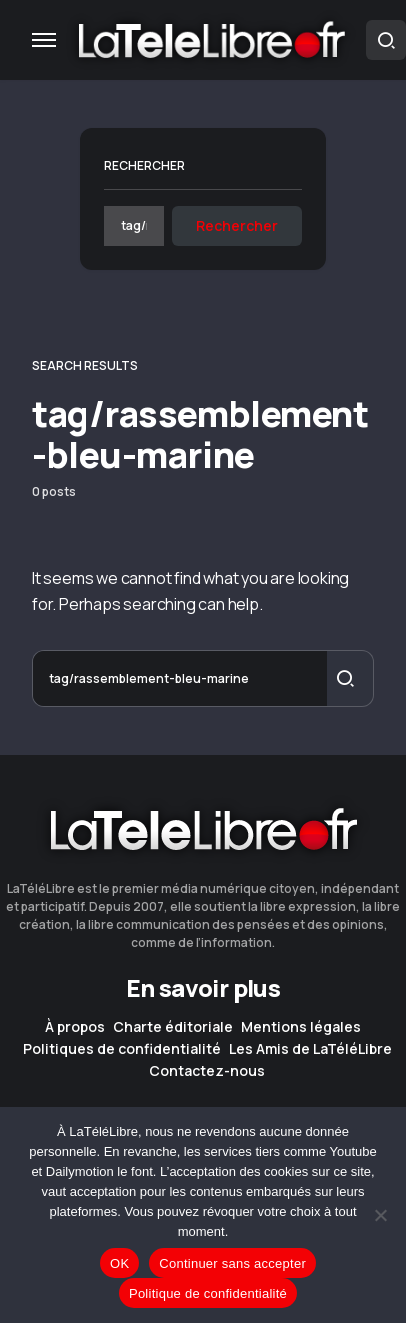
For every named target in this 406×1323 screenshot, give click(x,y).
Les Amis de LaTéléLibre (310, 1049)
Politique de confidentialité (208, 1293)
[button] (44, 40)
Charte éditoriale (173, 1027)
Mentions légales (301, 1027)
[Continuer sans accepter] (381, 1215)
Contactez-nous (207, 1071)
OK (119, 1263)
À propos (75, 1027)
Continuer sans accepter (232, 1263)
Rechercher (144, 165)
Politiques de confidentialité (122, 1049)
